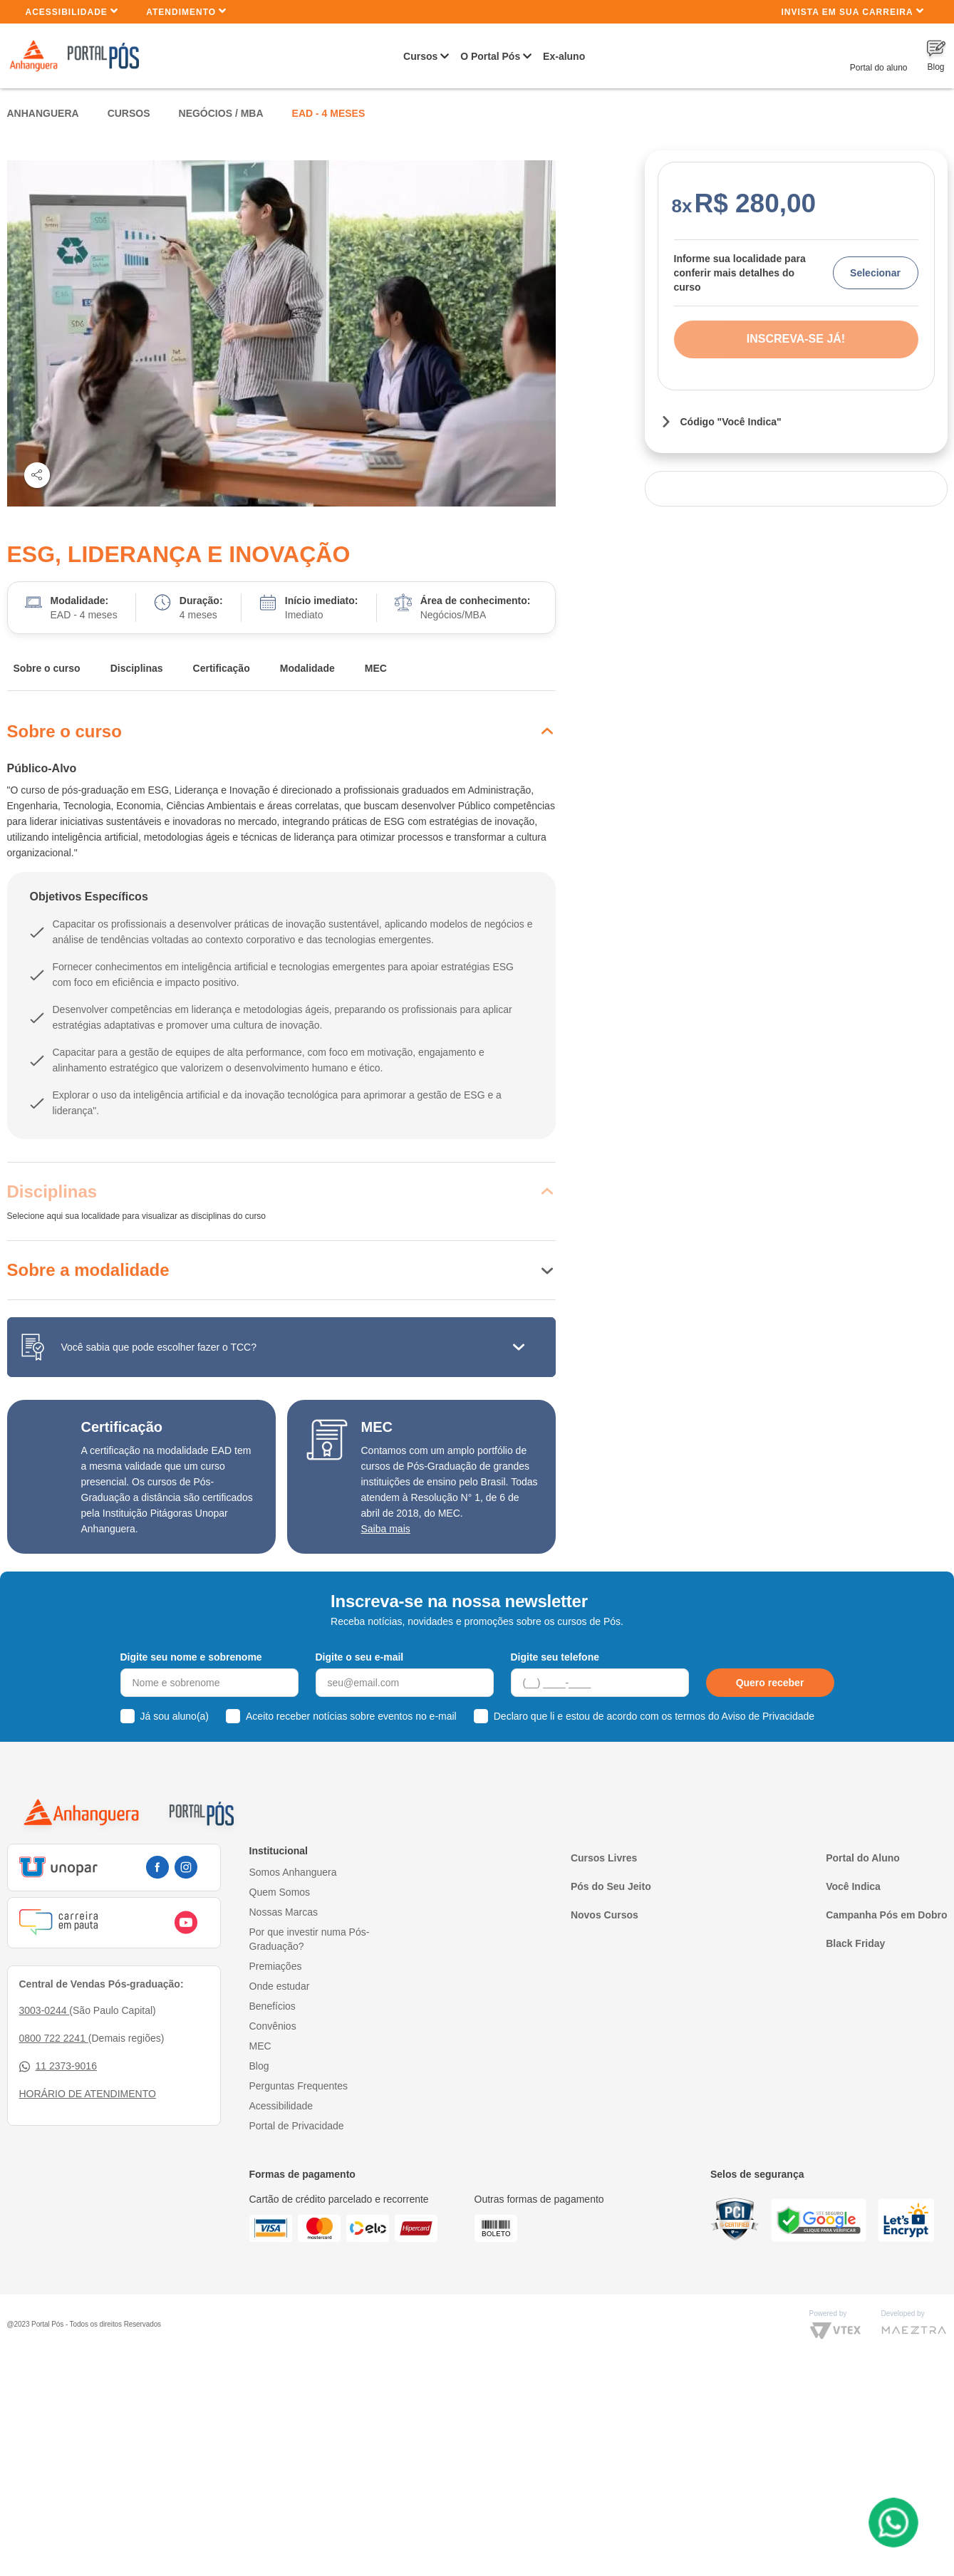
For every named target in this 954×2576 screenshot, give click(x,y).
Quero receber (770, 1682)
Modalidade (307, 668)
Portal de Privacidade (296, 2125)
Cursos (420, 56)
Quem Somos (280, 1892)
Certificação (221, 668)
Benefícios (272, 2006)
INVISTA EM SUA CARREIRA (852, 11)
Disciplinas (136, 668)
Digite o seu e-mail (360, 1657)
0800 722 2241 (53, 2038)
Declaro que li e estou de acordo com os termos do (654, 1716)
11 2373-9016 (58, 2066)
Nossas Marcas (283, 1912)
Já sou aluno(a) (174, 1716)
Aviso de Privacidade (768, 1716)
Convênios (272, 2026)
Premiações (275, 1966)
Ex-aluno (564, 56)
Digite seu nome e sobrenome (191, 1657)
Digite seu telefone (555, 1657)
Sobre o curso (47, 668)
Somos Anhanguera (293, 1872)
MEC (376, 668)
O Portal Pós (490, 56)
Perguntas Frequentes (298, 2086)
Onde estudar (279, 1986)
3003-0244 (44, 2010)
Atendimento (186, 11)
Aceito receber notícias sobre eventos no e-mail (351, 1716)
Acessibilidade (72, 11)
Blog (259, 2066)
